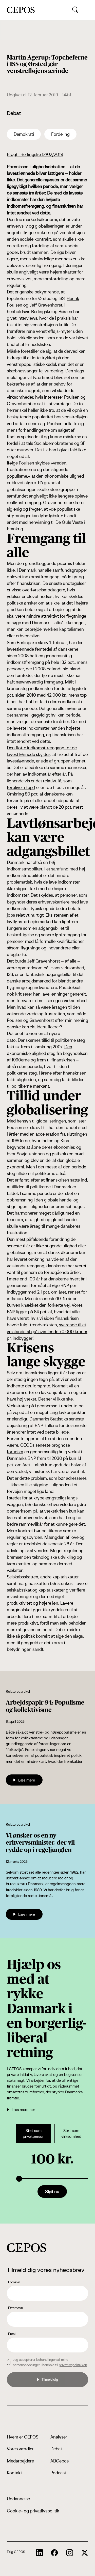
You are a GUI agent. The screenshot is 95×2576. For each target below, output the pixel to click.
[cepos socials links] (39, 2552)
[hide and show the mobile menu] (87, 10)
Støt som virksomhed (71, 2133)
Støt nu (52, 2192)
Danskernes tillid (34, 1040)
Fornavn (14, 2282)
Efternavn (15, 2308)
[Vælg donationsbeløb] (52, 2178)
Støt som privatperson (34, 2133)
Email (12, 2334)
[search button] (75, 10)
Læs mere (24, 1780)
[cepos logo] (26, 2247)
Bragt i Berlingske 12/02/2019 (35, 154)
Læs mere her (21, 2109)
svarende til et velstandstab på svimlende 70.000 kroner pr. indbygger (47, 1331)
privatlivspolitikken (73, 2365)
